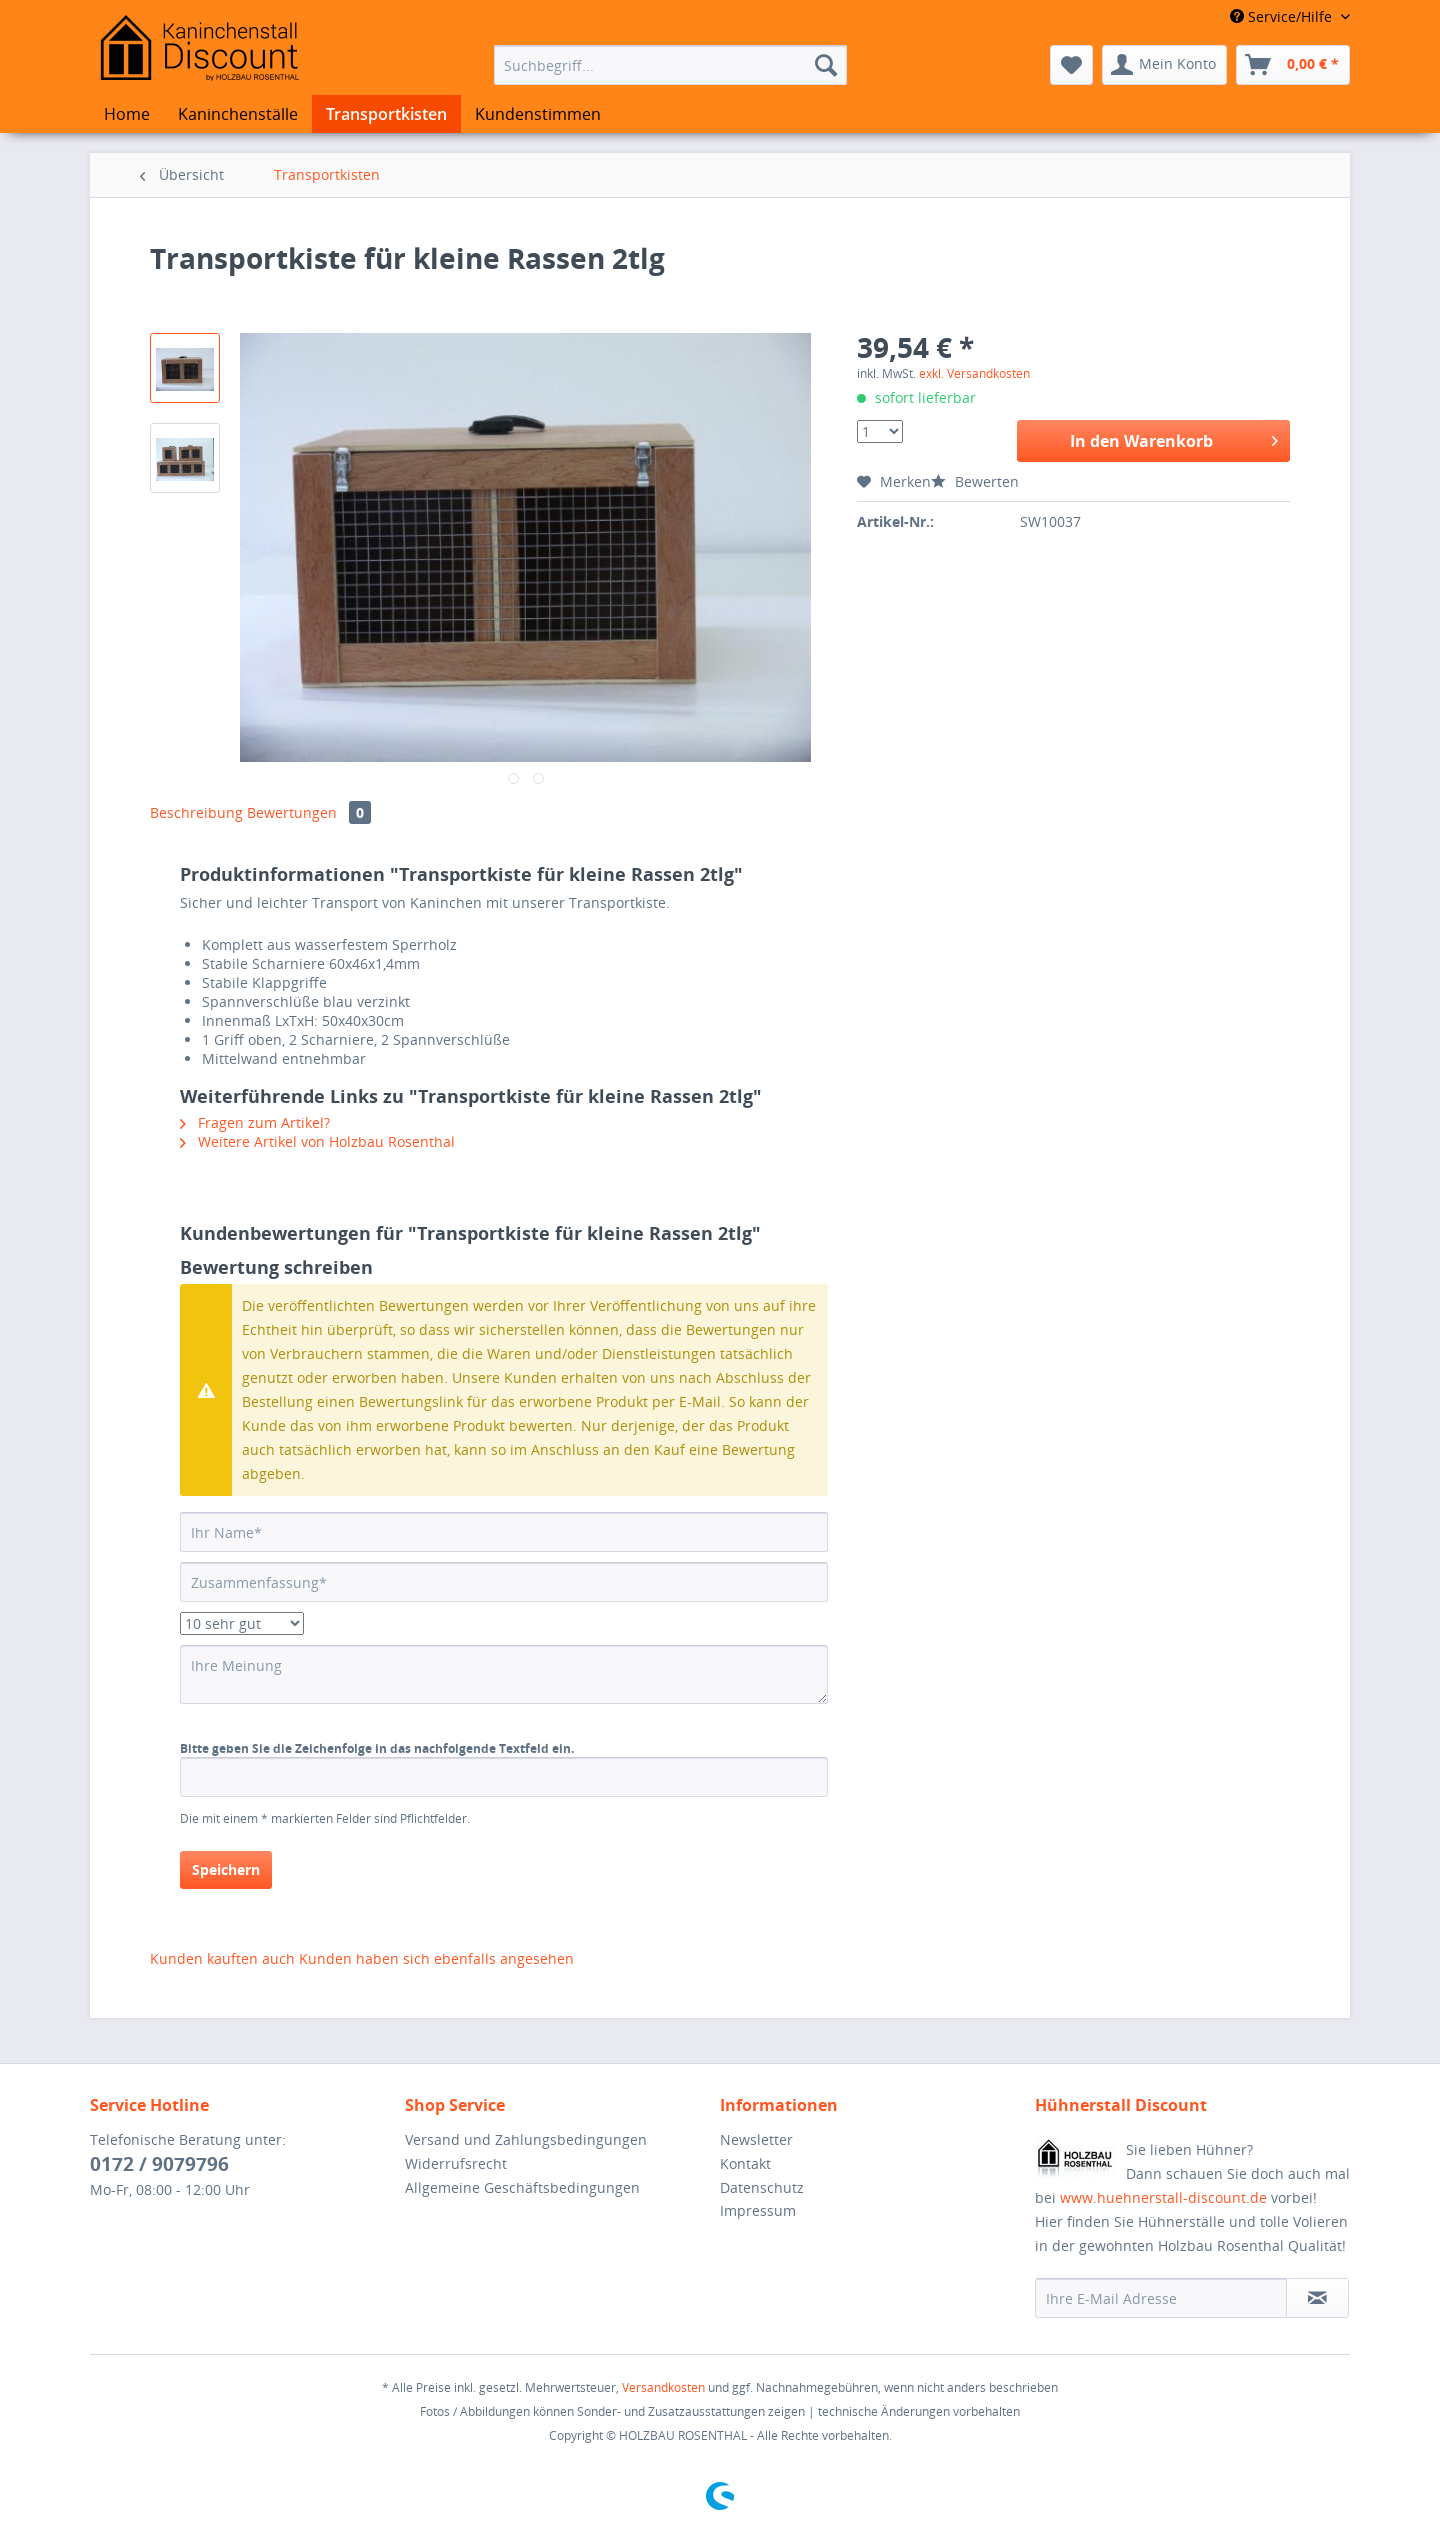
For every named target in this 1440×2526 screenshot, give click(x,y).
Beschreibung (196, 812)
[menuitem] (670, 65)
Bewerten (975, 481)
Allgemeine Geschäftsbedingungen (522, 2187)
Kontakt (745, 2163)
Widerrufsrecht (456, 2163)
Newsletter (756, 2139)
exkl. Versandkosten (974, 373)
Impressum (758, 2210)
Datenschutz (762, 2187)
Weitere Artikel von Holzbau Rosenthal (317, 1141)
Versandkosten (663, 2387)
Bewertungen (309, 812)
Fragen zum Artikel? (255, 1122)
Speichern (226, 1869)
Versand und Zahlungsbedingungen (526, 2139)
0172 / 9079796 (159, 2164)
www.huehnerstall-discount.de (1163, 2197)
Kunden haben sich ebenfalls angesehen (436, 1958)
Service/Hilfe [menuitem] (1283, 16)
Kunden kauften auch (222, 1958)
